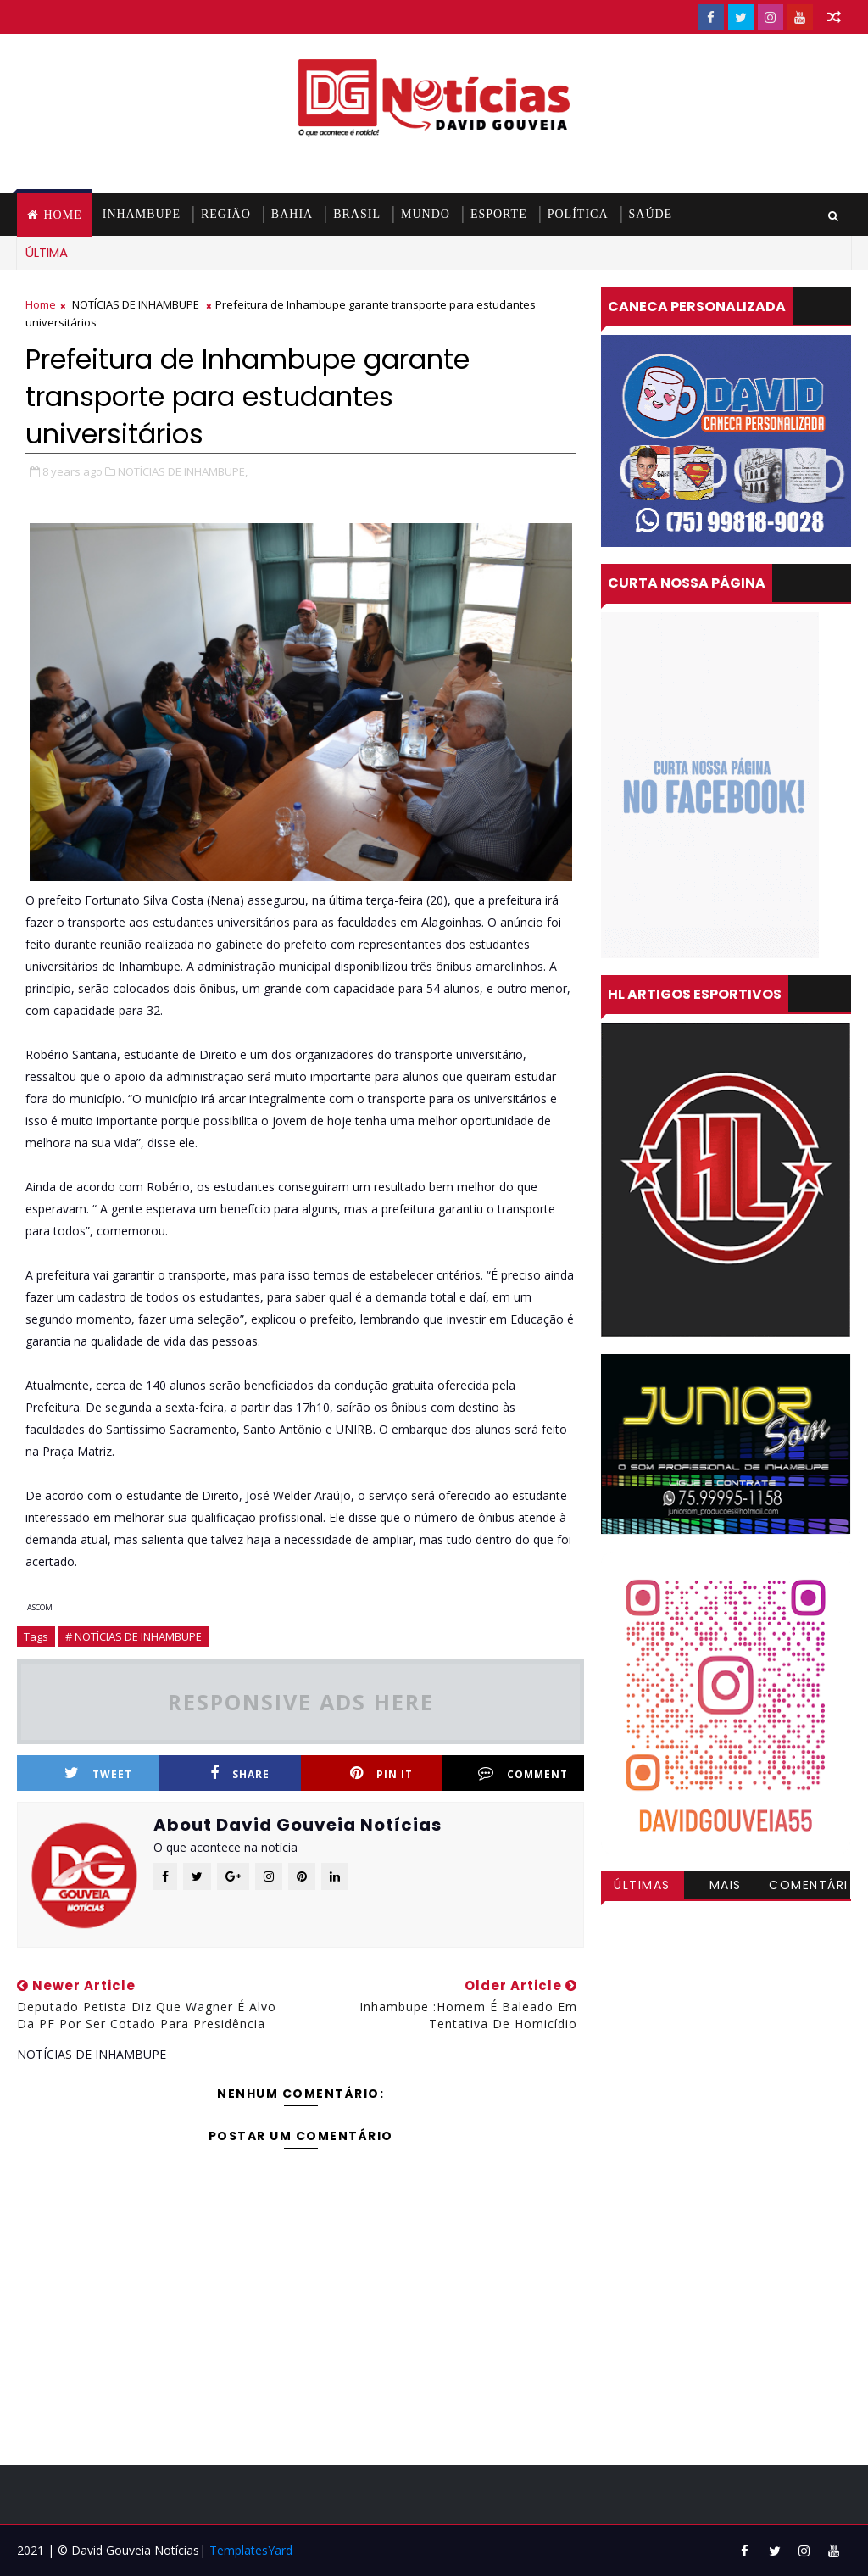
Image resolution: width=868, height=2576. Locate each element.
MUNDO (425, 214)
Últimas (642, 1884)
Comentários (809, 1887)
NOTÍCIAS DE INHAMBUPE (135, 304)
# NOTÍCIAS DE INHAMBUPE (133, 1636)
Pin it (381, 1773)
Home (62, 215)
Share (240, 1773)
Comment (523, 1773)
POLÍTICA (578, 214)
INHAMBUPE (142, 214)
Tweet (98, 1773)
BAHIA (292, 214)
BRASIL (357, 214)
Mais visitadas (725, 1887)
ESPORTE (498, 214)
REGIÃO (226, 214)
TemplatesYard (250, 2550)
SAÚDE (651, 214)
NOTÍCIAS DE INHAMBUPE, (183, 471)
